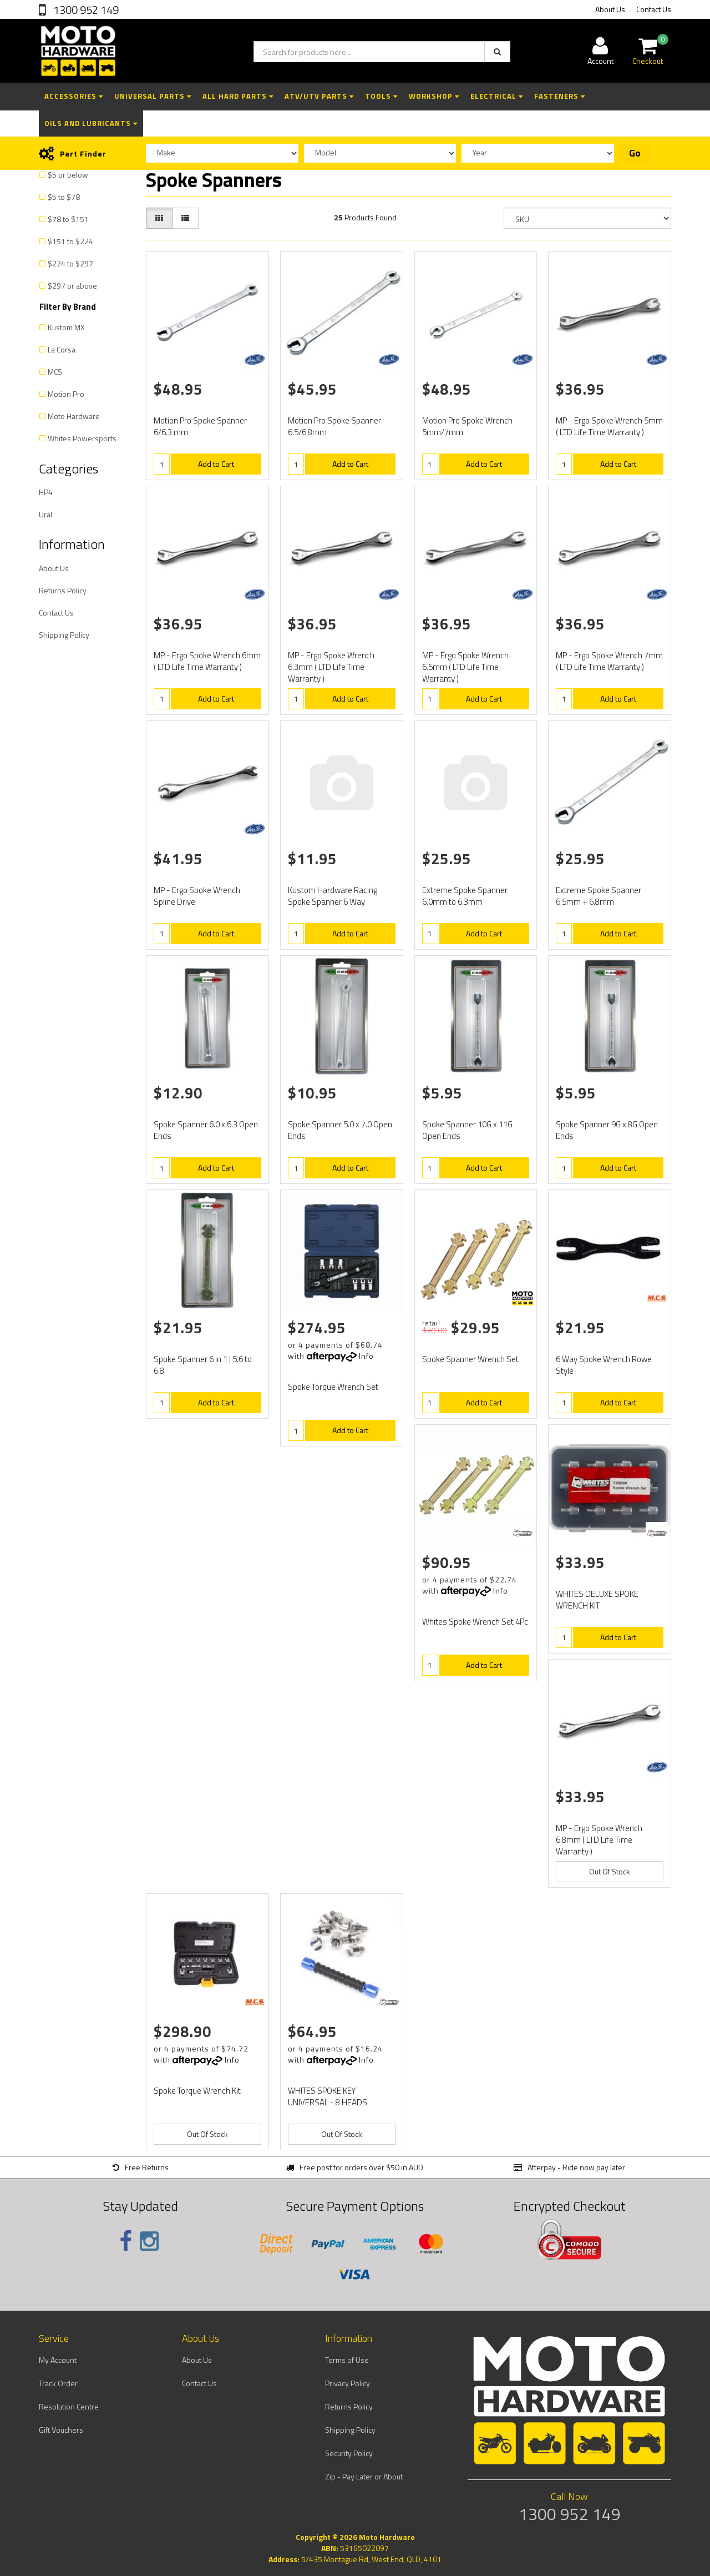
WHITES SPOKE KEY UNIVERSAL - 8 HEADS (327, 2096)
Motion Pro (66, 394)
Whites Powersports (82, 438)
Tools (381, 96)
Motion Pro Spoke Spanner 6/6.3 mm (200, 426)
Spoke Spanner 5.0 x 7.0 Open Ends (340, 1130)
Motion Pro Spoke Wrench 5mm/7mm (467, 426)
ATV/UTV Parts (319, 96)
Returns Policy (63, 590)
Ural (45, 514)
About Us (610, 9)
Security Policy (349, 2453)
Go (635, 153)
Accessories (73, 96)
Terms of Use (347, 2360)
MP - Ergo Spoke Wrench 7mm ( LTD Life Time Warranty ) (609, 661)
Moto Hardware (74, 416)
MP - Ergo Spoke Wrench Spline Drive (197, 896)
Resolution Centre (69, 2406)
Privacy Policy (347, 2383)
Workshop (434, 96)
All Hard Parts (237, 96)
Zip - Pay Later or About (364, 2476)
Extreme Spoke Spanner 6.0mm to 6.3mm (465, 896)
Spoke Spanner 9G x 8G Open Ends (607, 1130)
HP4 (46, 492)
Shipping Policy (64, 635)
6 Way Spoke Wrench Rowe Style (604, 1365)
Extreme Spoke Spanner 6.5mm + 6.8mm (598, 896)
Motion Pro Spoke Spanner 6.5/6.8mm (334, 426)
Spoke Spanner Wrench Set (470, 1359)
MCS (55, 371)
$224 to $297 (70, 263)
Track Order (58, 2383)
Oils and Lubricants (91, 123)
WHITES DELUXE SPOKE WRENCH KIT (597, 1599)
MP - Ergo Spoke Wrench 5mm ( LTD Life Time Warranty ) (609, 426)
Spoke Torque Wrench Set (333, 1386)
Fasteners (559, 96)
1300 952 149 (85, 9)
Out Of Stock (609, 1871)
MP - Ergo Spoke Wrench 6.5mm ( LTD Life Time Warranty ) (465, 667)
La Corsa (61, 349)
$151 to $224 (70, 241)
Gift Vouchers (61, 2430)
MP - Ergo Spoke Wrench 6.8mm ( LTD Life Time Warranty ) (599, 1840)
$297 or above (72, 285)
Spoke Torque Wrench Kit (197, 2090)
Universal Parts (152, 96)
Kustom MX (66, 327)
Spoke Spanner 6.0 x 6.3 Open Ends (206, 1130)
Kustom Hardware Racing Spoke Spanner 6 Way (332, 896)
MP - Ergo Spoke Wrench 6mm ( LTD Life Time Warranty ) (207, 661)
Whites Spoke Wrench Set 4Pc (475, 1621)
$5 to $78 (64, 197)
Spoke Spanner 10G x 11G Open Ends (467, 1130)
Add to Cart (216, 464)
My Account (58, 2360)
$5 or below (68, 174)
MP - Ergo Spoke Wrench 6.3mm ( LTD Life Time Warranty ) (331, 667)
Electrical (496, 96)
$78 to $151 (68, 219)
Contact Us (653, 9)
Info (366, 1356)
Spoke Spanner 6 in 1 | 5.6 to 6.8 (203, 1365)
